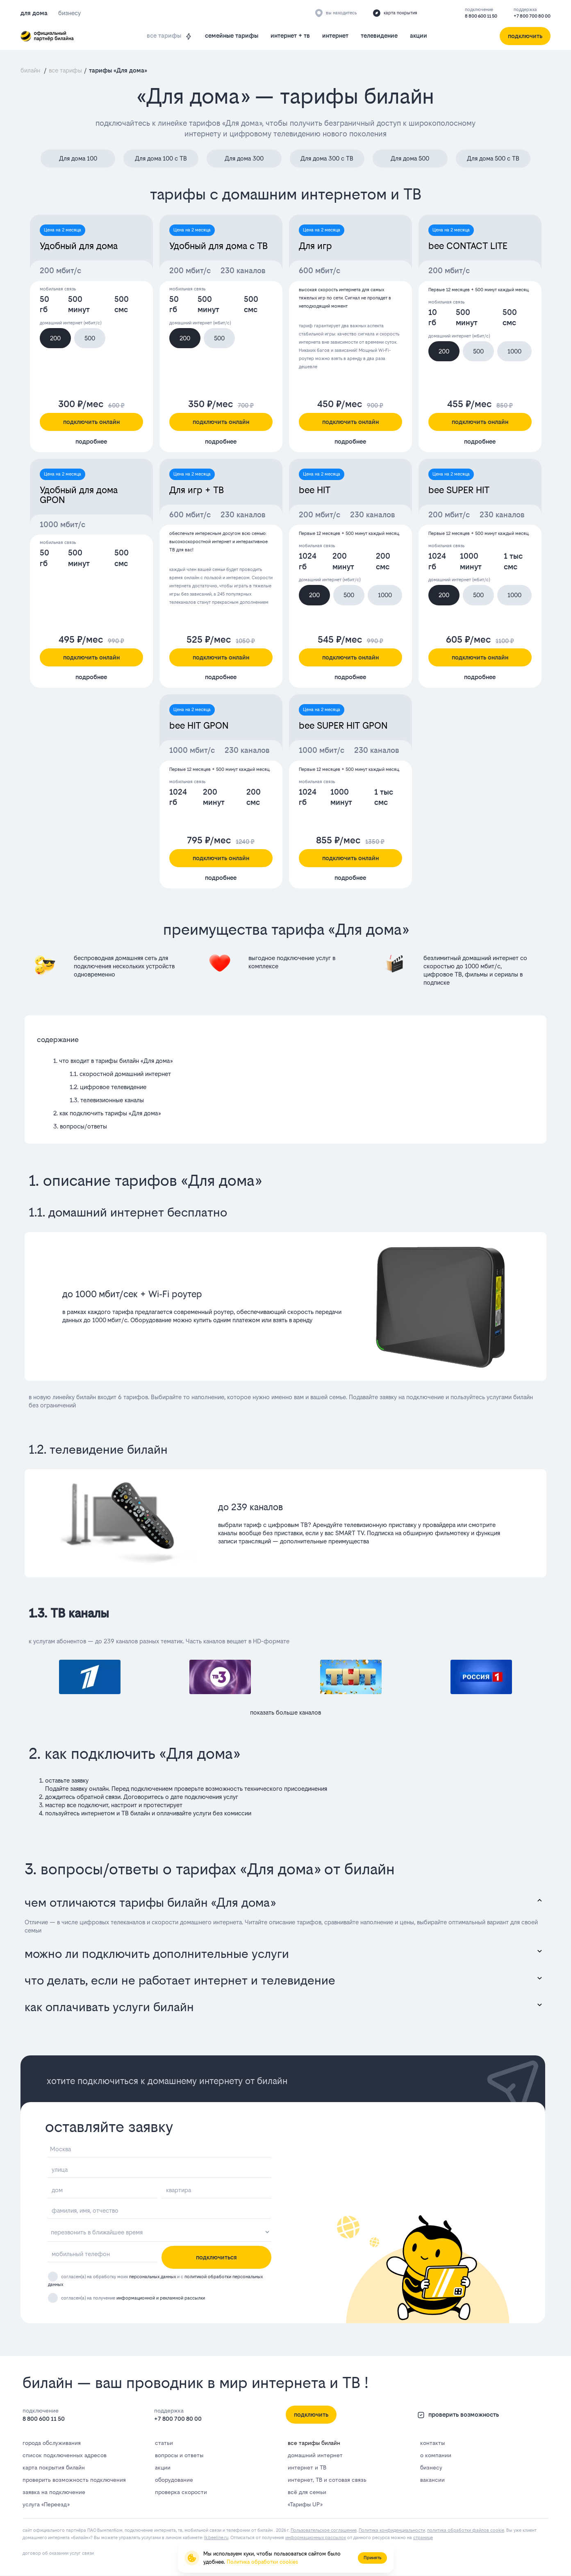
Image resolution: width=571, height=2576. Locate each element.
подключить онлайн (91, 421)
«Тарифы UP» (305, 2504)
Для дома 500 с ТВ (493, 158)
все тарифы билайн (314, 2443)
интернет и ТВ (307, 2467)
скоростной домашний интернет (125, 1073)
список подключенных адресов (65, 2455)
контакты (432, 2443)
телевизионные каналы (112, 1100)
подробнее (91, 441)
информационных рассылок (315, 2537)
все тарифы (170, 36)
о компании (435, 2455)
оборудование (174, 2479)
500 (89, 338)
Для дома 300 (244, 158)
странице (423, 2537)
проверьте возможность (208, 1788)
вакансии (432, 2479)
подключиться (216, 2257)
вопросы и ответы (179, 2455)
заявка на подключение (54, 2492)
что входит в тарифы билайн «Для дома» (116, 1060)
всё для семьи (307, 2492)
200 (55, 338)
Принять (372, 2557)
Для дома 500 (410, 158)
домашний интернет (315, 2455)
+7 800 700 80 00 (532, 16)
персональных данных (152, 2276)
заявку (78, 1788)
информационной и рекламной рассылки (160, 2298)
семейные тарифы (231, 35)
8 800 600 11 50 (481, 16)
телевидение (379, 35)
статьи (164, 2443)
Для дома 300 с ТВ (326, 158)
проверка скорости (181, 2492)
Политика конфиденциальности (392, 2530)
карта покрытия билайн (54, 2467)
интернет (335, 35)
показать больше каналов (285, 1712)
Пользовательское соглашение (324, 2530)
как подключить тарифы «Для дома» (110, 1113)
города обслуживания (52, 2443)
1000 (514, 351)
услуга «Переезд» (46, 2504)
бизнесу (431, 2467)
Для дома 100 (78, 158)
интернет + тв (290, 35)
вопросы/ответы (83, 1126)
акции (418, 35)
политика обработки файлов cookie (465, 2530)
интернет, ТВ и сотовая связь (327, 2479)
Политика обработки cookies (262, 2562)
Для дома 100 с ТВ (161, 158)
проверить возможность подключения (74, 2479)
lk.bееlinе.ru (216, 2537)
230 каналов (243, 270)
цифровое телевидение (113, 1086)
